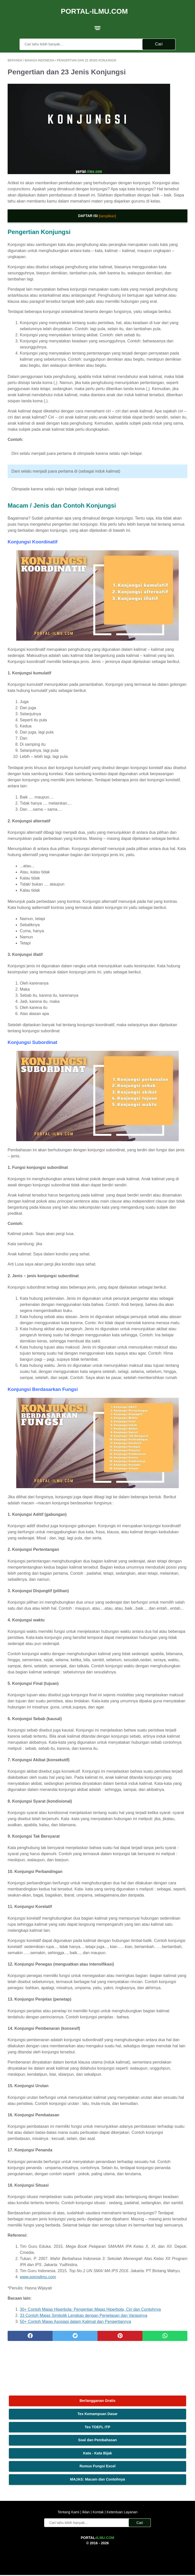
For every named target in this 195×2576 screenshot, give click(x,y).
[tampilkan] (107, 211)
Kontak (98, 2513)
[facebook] (30, 2331)
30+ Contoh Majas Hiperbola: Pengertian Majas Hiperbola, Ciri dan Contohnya (90, 2305)
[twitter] (75, 2331)
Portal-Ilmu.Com (94, 7)
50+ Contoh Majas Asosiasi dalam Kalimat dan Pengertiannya (75, 2317)
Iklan (86, 2513)
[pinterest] (120, 2331)
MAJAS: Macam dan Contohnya (97, 2478)
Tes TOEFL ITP (97, 2426)
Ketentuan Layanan (121, 2513)
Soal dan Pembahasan (97, 2439)
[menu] (97, 21)
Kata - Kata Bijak (97, 2452)
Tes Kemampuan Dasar (97, 2413)
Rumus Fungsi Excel (97, 2465)
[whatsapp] (164, 2331)
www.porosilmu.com (38, 2272)
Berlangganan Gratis (97, 2400)
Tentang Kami (69, 2513)
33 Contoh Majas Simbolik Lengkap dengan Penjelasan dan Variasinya (83, 2311)
